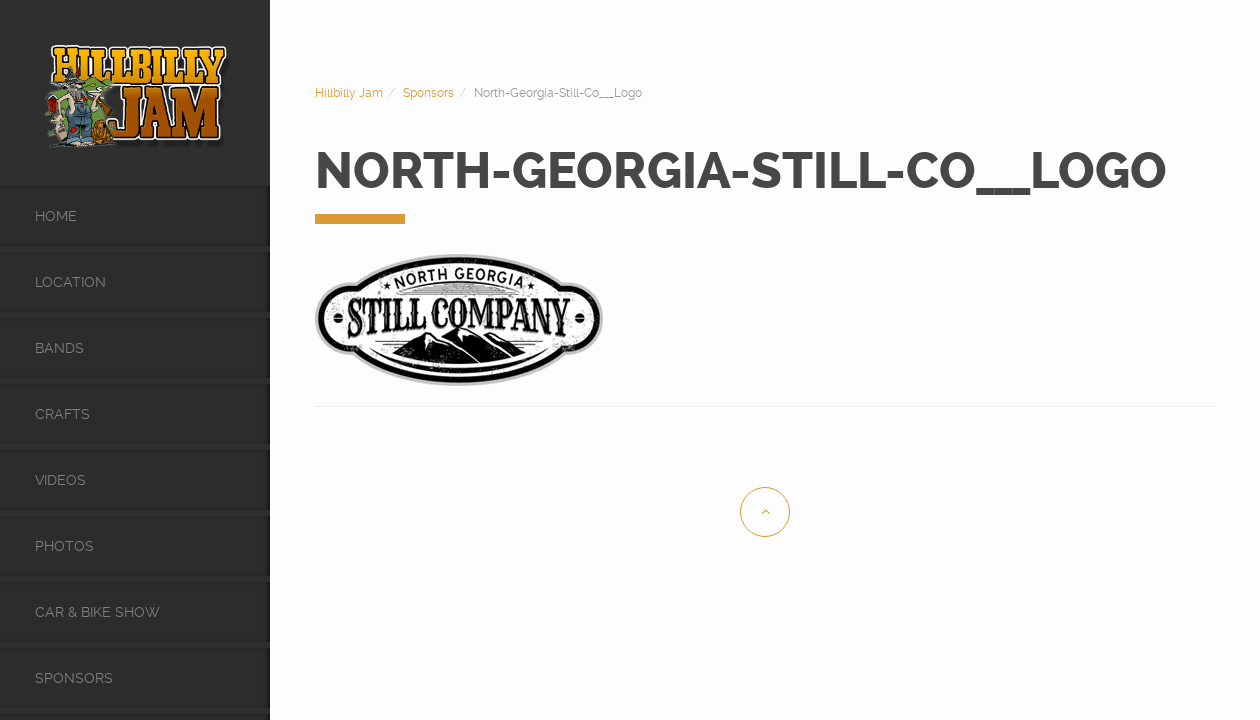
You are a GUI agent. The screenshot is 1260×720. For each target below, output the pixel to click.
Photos (64, 546)
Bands (59, 348)
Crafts (62, 414)
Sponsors (74, 678)
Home (56, 216)
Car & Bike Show (97, 612)
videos (60, 480)
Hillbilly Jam (349, 93)
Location (70, 282)
